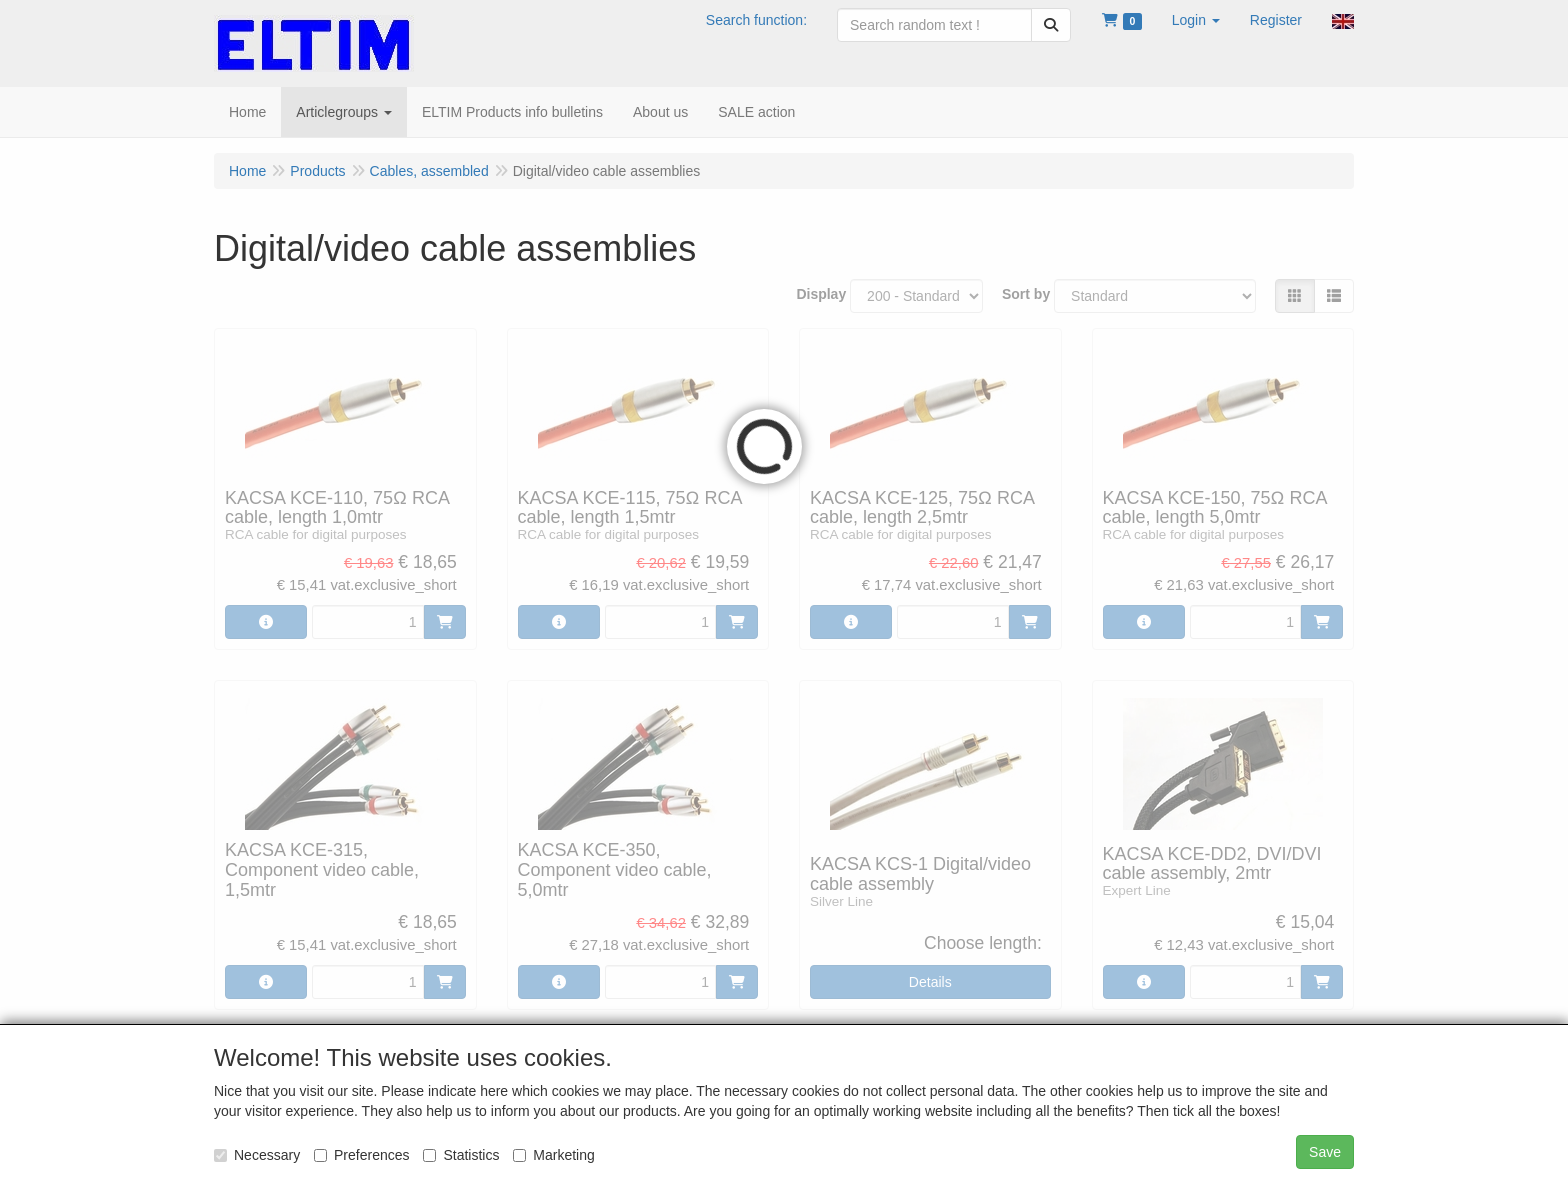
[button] (1196, 20)
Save (1325, 1152)
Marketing (553, 1155)
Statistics (461, 1155)
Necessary (257, 1155)
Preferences (361, 1155)
